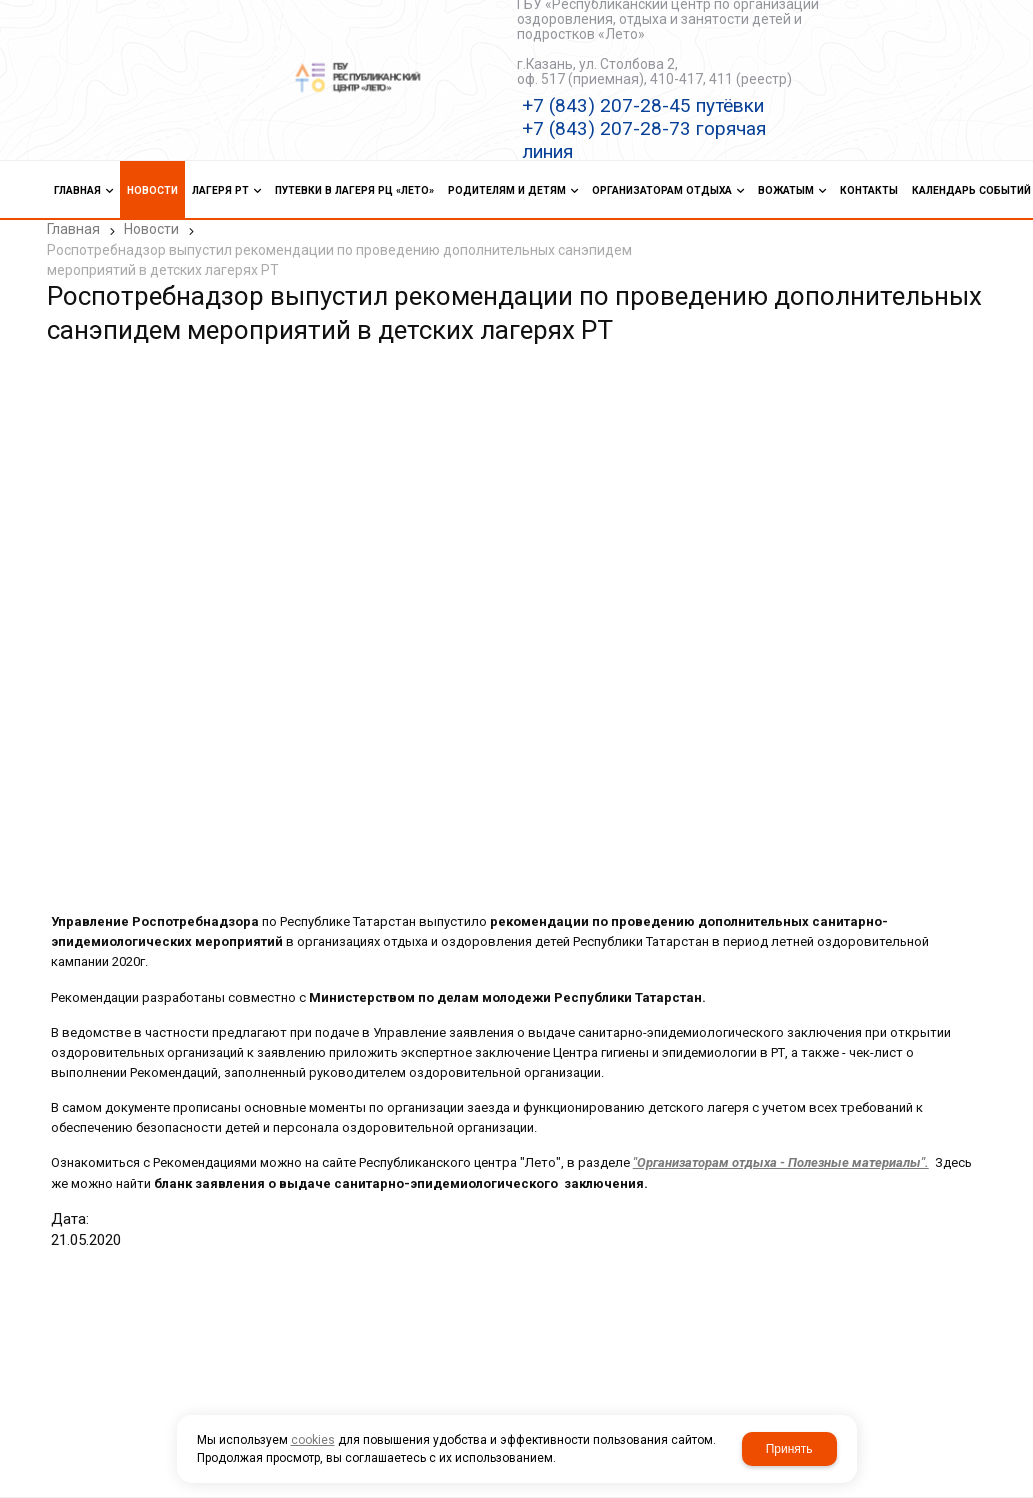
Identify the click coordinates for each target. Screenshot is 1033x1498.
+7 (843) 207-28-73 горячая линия (644, 140)
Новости (151, 229)
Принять (789, 1449)
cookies (313, 1440)
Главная (73, 229)
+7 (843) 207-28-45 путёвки (643, 105)
